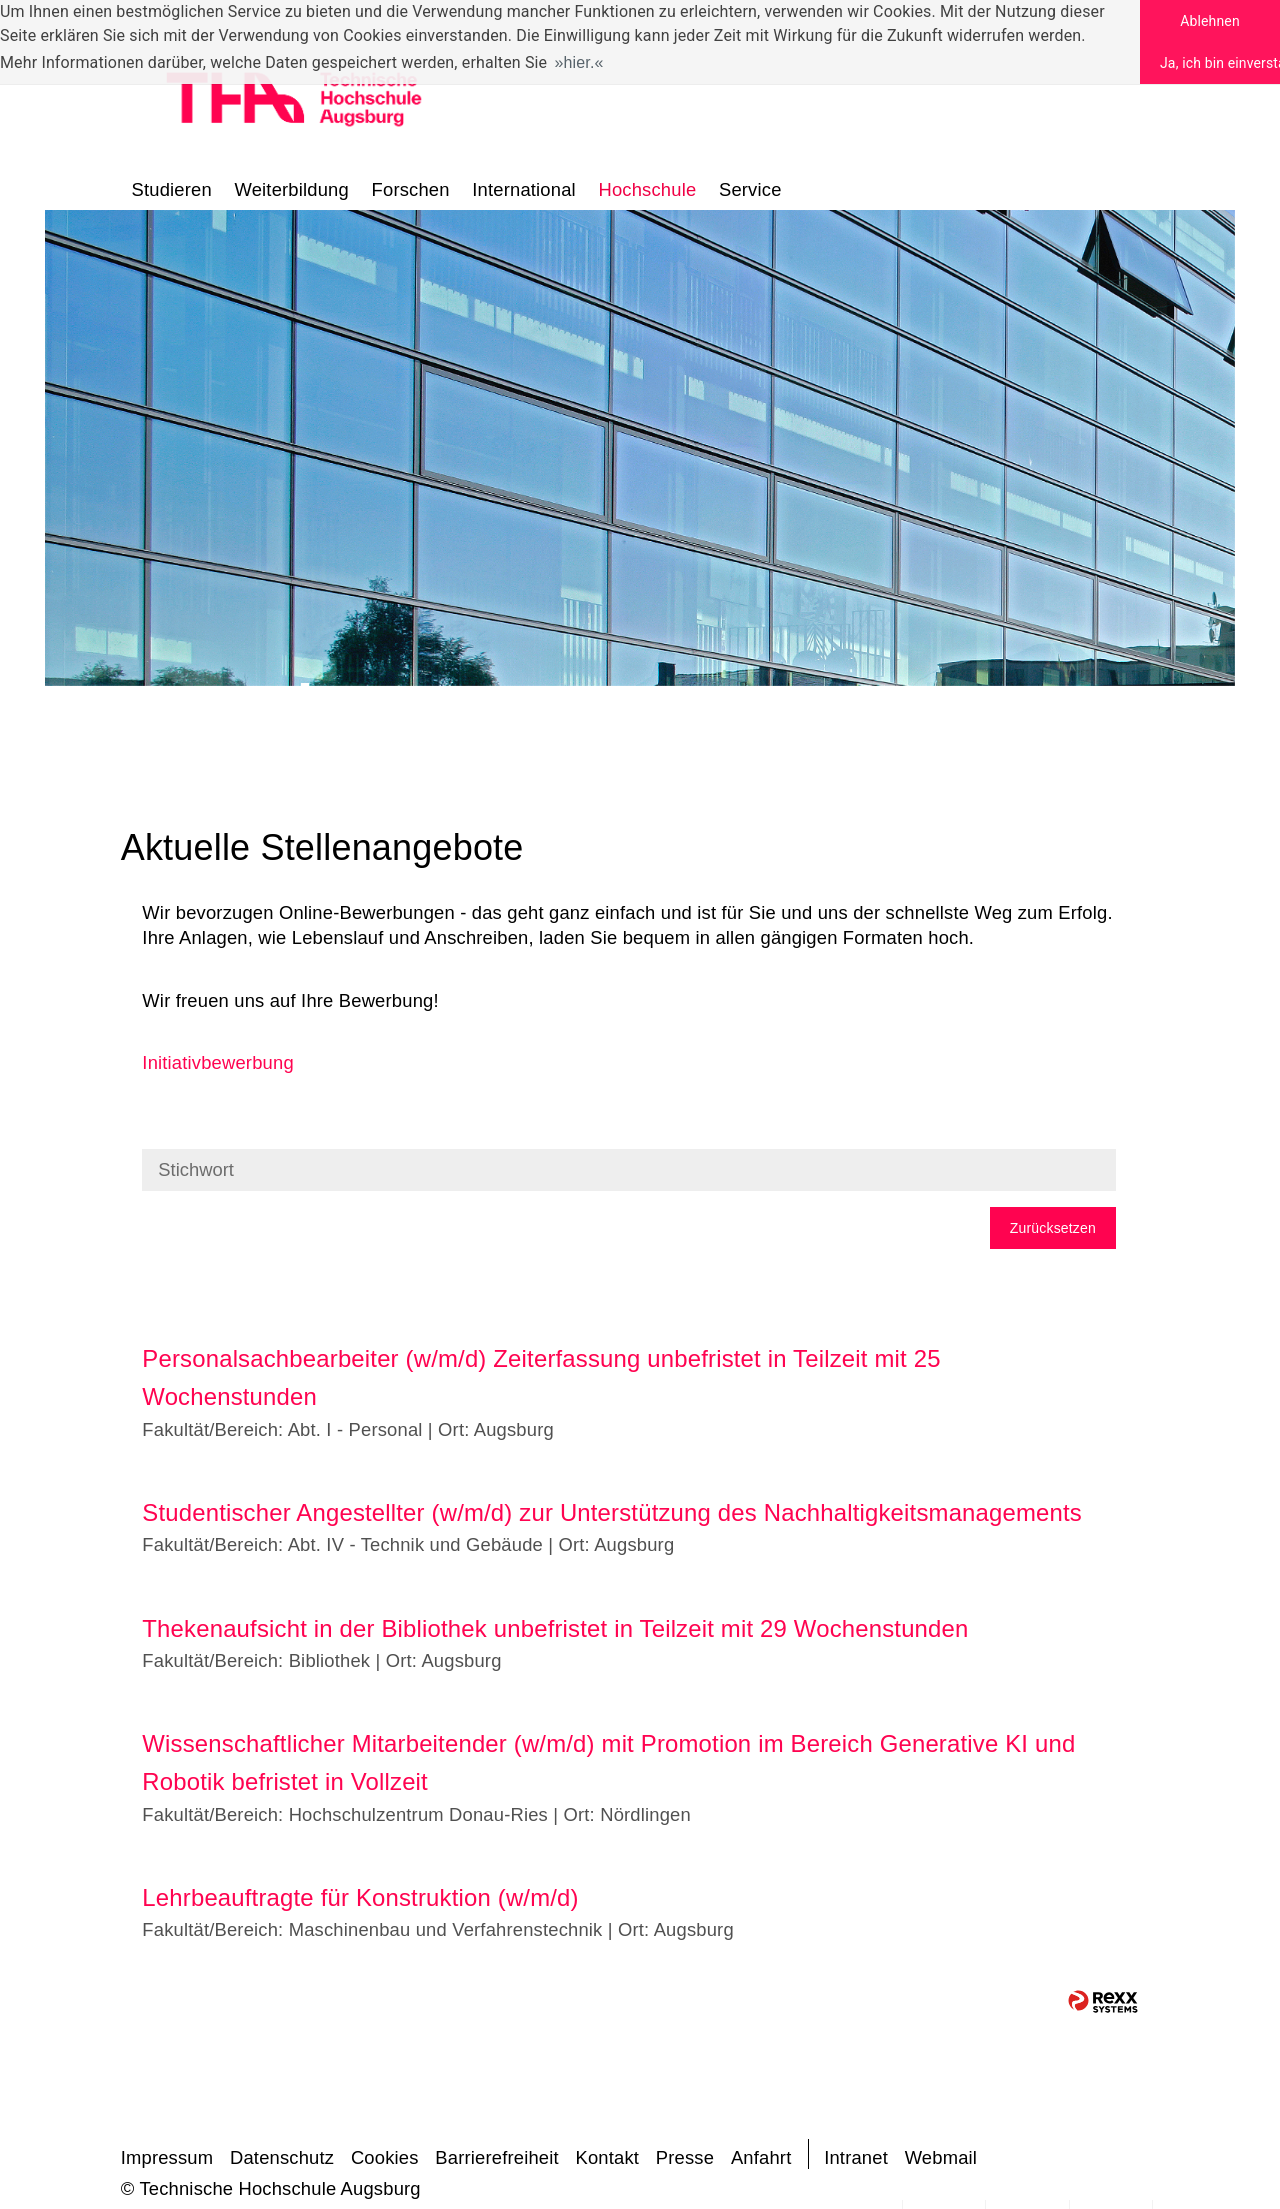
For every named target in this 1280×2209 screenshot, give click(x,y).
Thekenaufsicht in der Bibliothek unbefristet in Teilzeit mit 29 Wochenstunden (555, 1628)
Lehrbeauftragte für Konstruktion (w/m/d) (360, 1897)
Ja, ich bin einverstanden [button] (1220, 63)
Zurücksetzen (1053, 1228)
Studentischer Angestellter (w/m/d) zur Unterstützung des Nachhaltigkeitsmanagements (612, 1512)
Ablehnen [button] (1210, 21)
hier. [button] (579, 62)
